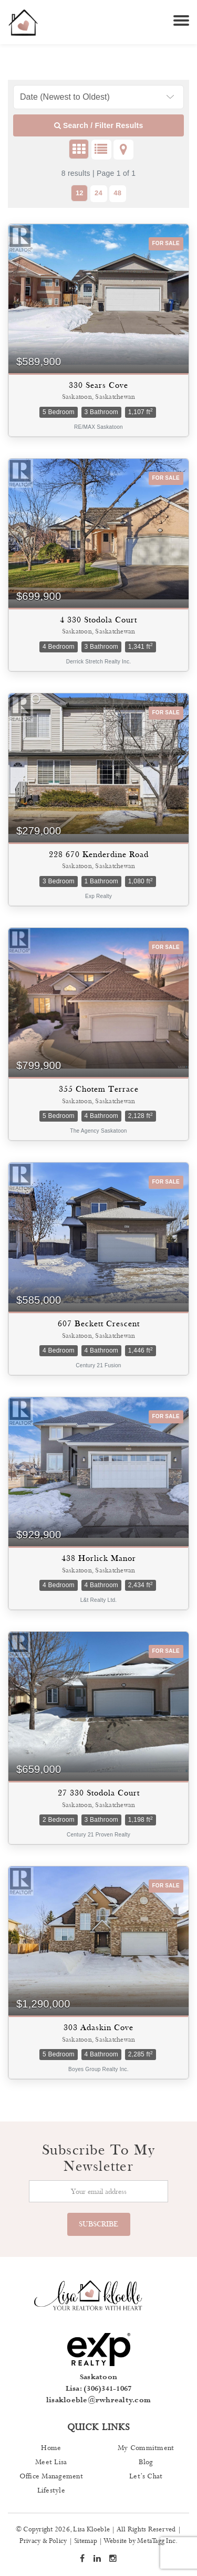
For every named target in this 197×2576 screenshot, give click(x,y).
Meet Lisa (51, 2462)
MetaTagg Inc (156, 2541)
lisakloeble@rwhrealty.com (98, 2400)
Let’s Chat (145, 2476)
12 (80, 193)
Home (51, 2448)
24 (98, 193)
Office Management (51, 2476)
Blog (146, 2462)
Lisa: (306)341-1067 (99, 2388)
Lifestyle (51, 2490)
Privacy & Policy (43, 2541)
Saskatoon (98, 2377)
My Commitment (146, 2448)
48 (117, 193)
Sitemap (85, 2541)
